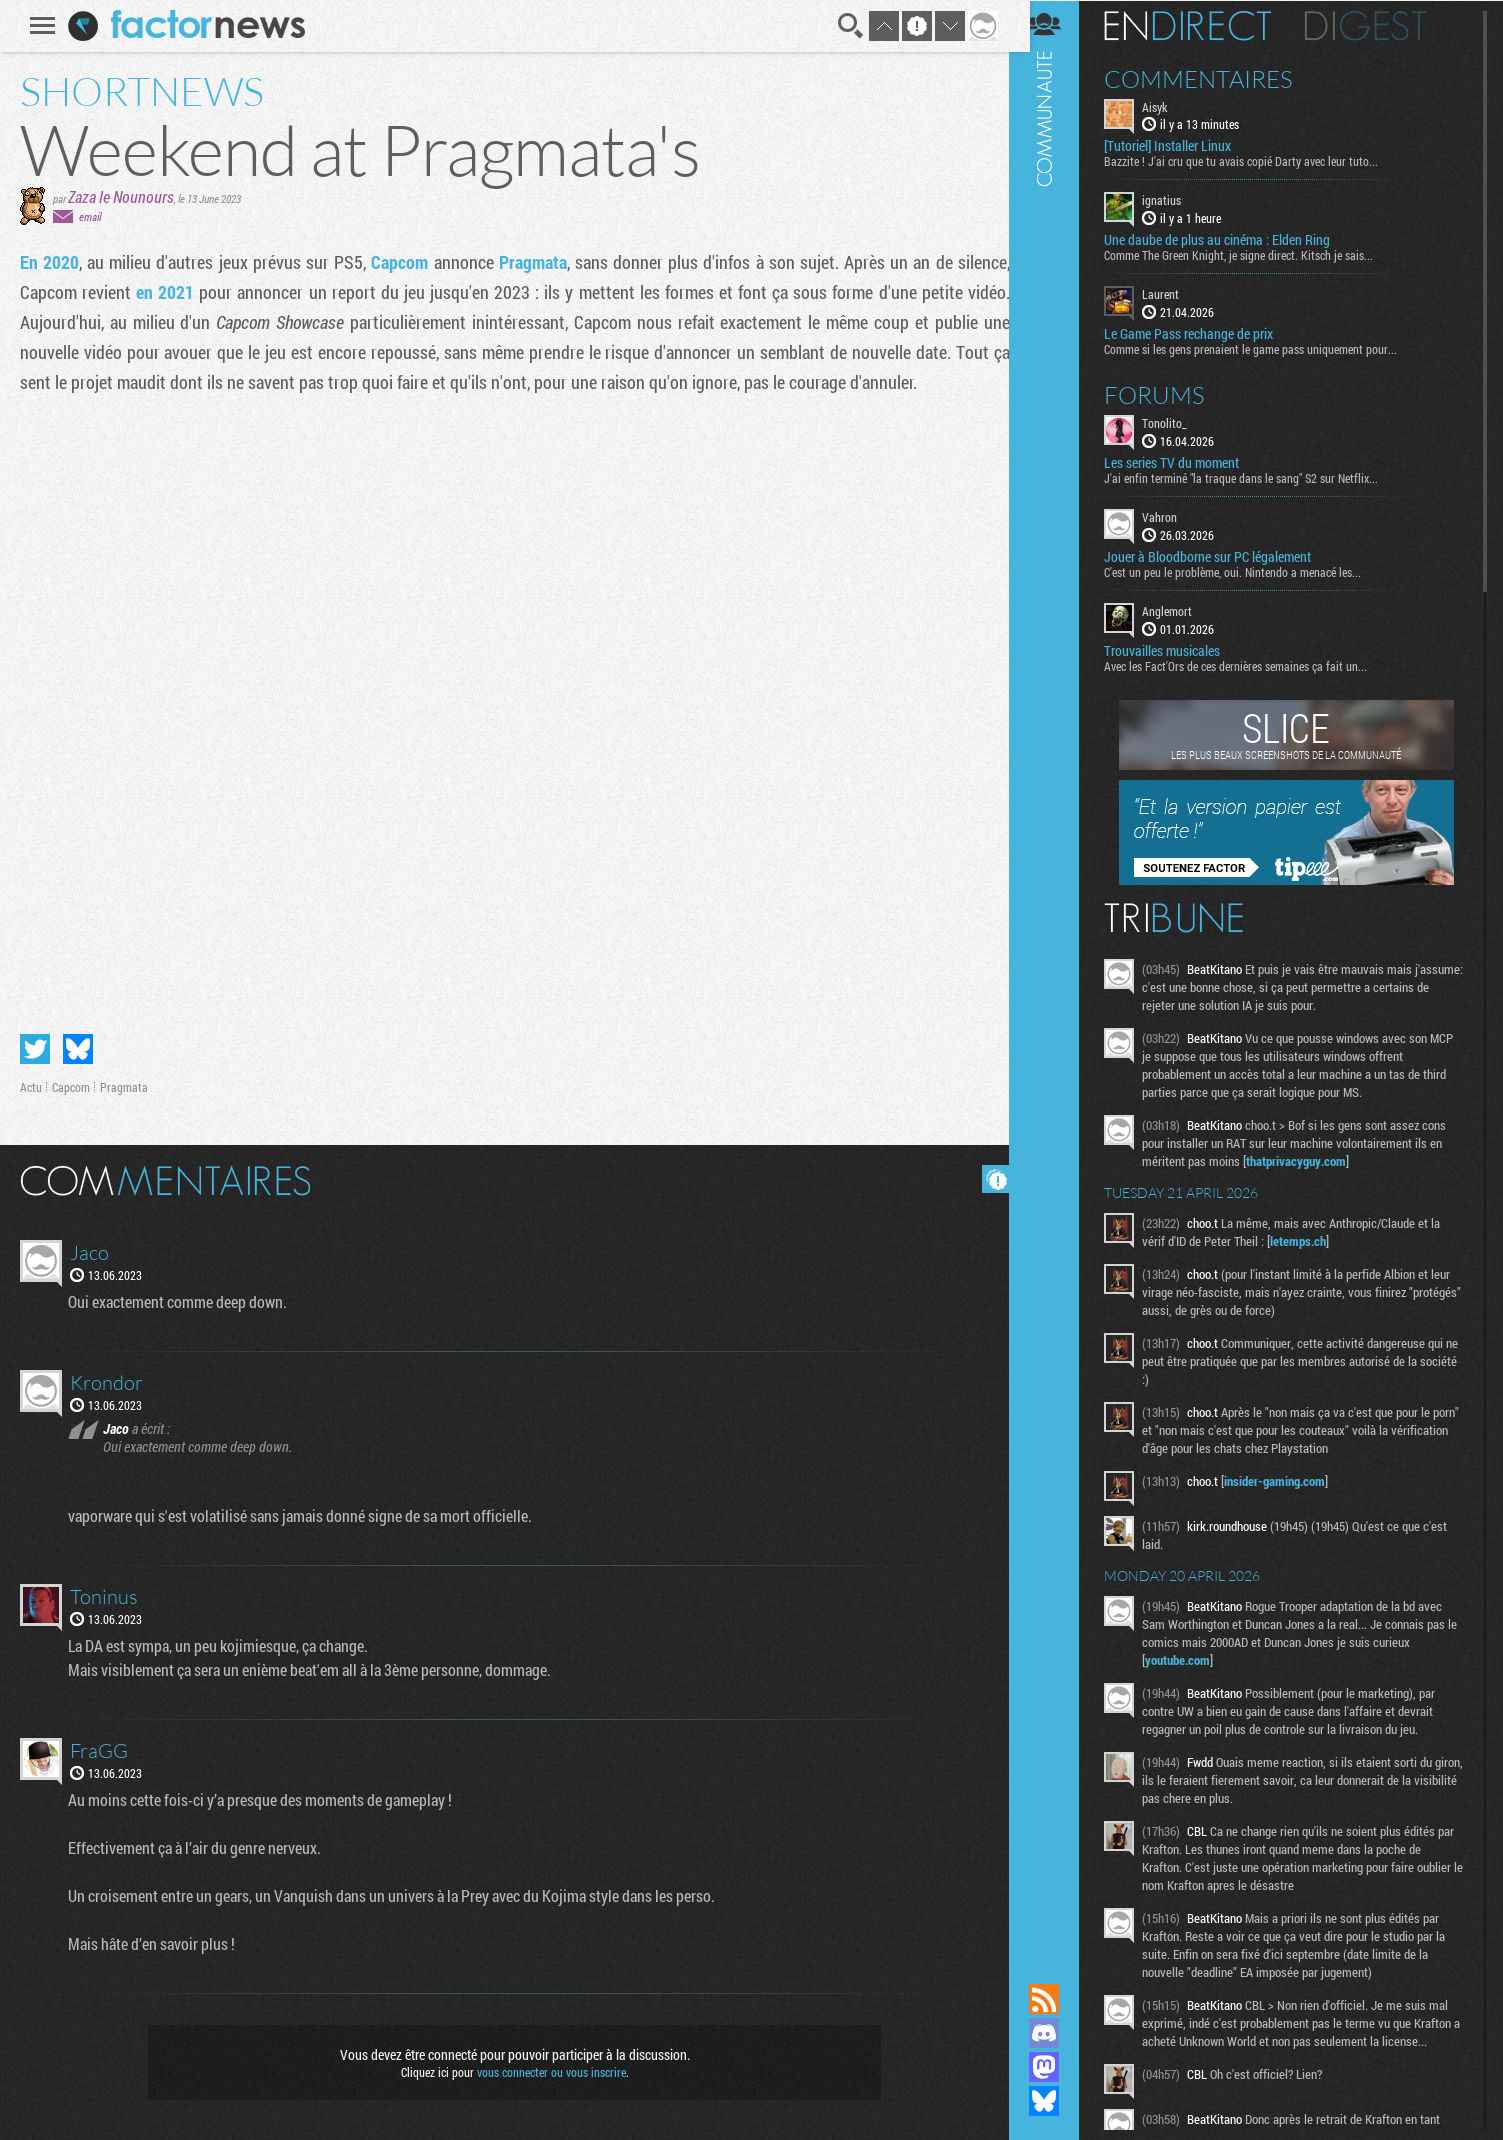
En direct (1201, 25)
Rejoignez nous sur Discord (1058, 2033)
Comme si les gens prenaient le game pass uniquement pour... (1264, 348)
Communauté (1058, 972)
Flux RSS (1058, 1999)
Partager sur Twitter (32, 1049)
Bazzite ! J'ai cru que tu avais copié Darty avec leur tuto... (1255, 161)
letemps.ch (1312, 1240)
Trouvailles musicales (1176, 650)
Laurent (1174, 294)
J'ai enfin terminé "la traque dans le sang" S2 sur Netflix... (1255, 477)
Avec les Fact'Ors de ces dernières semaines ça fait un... (1249, 665)
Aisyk (1168, 106)
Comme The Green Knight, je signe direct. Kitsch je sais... (1252, 255)
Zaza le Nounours (118, 196)
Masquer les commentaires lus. (993, 1179)
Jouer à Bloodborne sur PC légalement (1221, 556)
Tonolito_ (1178, 422)
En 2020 (46, 262)
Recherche (848, 26)
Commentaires (1212, 78)
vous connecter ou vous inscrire (548, 2072)
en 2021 (162, 292)
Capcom (399, 262)
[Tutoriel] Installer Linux (1181, 146)
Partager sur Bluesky (75, 1049)
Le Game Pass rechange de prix (1202, 333)
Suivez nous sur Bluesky (1058, 2101)
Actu (28, 1087)
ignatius (1175, 200)
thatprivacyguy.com (1310, 1160)
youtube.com (1191, 1659)
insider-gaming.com (1288, 1480)
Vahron (1173, 516)
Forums (1168, 394)
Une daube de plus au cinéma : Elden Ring (1231, 240)
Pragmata (529, 262)
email (87, 216)
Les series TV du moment (1185, 462)
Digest (1379, 25)
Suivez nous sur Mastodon (1058, 2067)
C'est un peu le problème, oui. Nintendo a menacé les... (1246, 571)
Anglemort (1181, 610)
